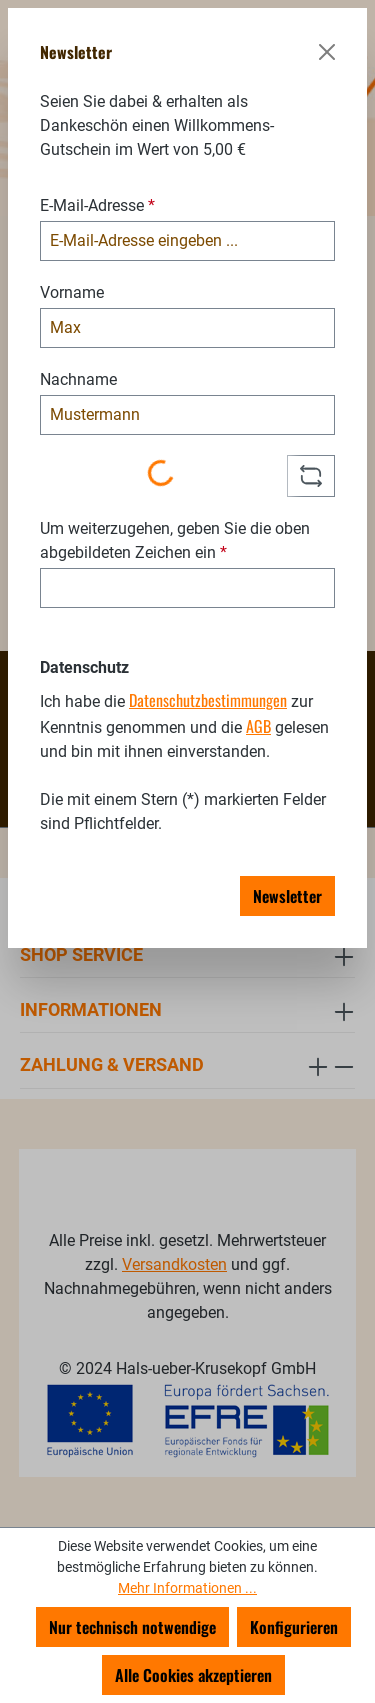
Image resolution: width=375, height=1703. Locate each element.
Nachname (78, 379)
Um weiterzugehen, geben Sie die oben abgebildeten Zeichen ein (175, 540)
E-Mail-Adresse (97, 205)
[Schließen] (327, 52)
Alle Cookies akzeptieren (193, 1675)
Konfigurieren (294, 1627)
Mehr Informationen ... (187, 1588)
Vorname (72, 292)
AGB (258, 726)
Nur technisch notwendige (132, 1627)
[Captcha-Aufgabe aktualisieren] (311, 476)
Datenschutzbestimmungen (208, 700)
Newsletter (287, 896)
